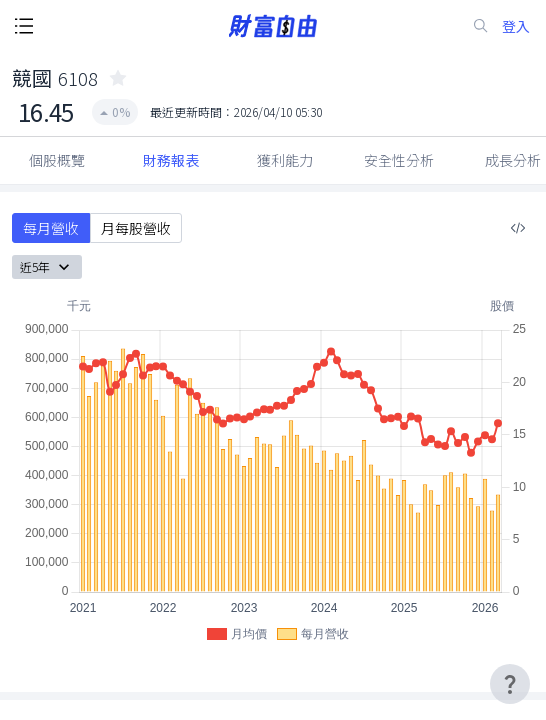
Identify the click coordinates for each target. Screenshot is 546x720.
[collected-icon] (118, 78)
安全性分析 (399, 160)
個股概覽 (57, 160)
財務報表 (171, 160)
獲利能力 (285, 160)
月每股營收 (136, 228)
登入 (516, 26)
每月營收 (51, 228)
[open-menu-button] (24, 26)
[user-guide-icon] (510, 684)
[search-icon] (481, 26)
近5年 (47, 267)
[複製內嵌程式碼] (518, 228)
